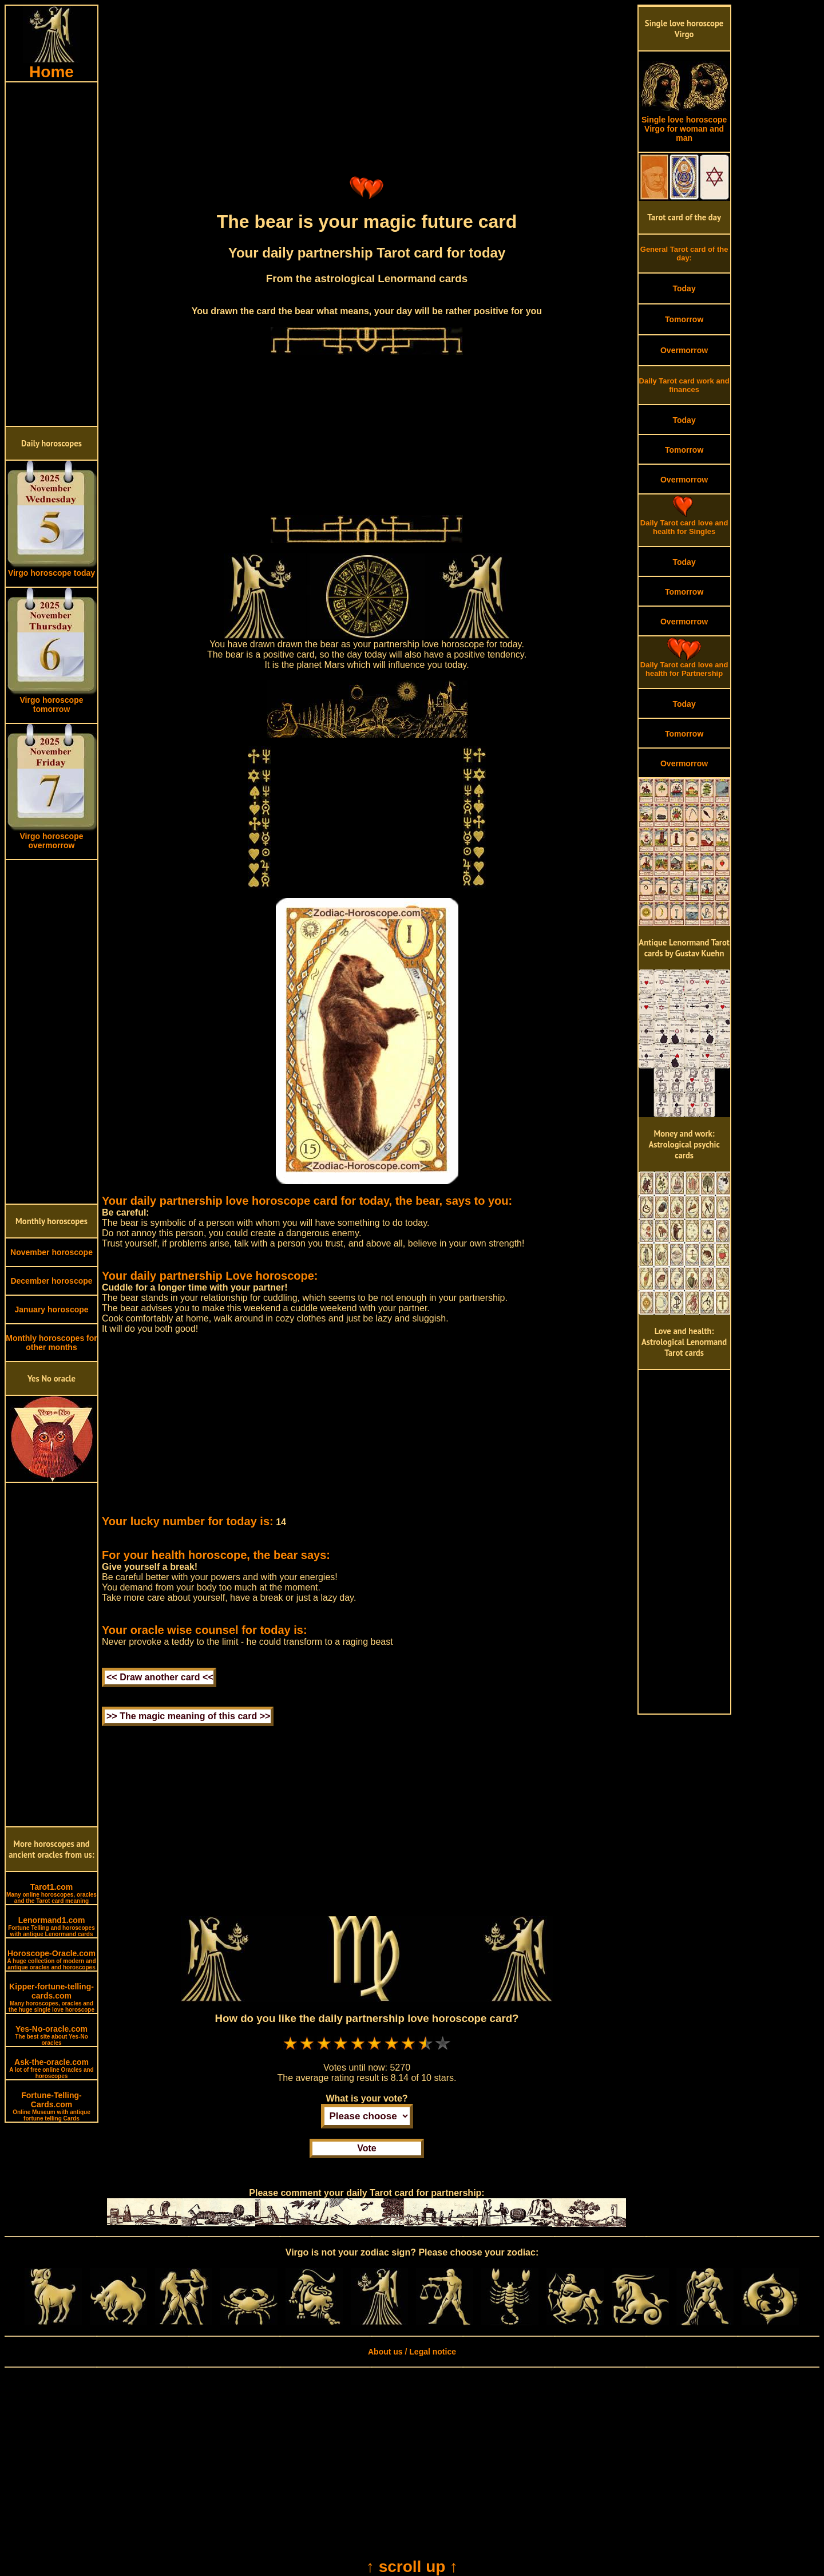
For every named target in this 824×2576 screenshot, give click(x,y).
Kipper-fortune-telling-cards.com (51, 1997)
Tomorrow (684, 319)
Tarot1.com (51, 1893)
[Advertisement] (51, 254)
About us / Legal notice (412, 2351)
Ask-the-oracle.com (51, 2068)
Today (683, 288)
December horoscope (51, 1280)
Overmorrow (684, 350)
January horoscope (51, 1309)
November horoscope (51, 1252)
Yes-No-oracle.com (51, 2035)
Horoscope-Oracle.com (51, 1959)
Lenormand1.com (51, 1926)
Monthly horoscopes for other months (51, 1342)
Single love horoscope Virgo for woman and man (684, 125)
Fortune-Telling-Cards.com (51, 2106)
